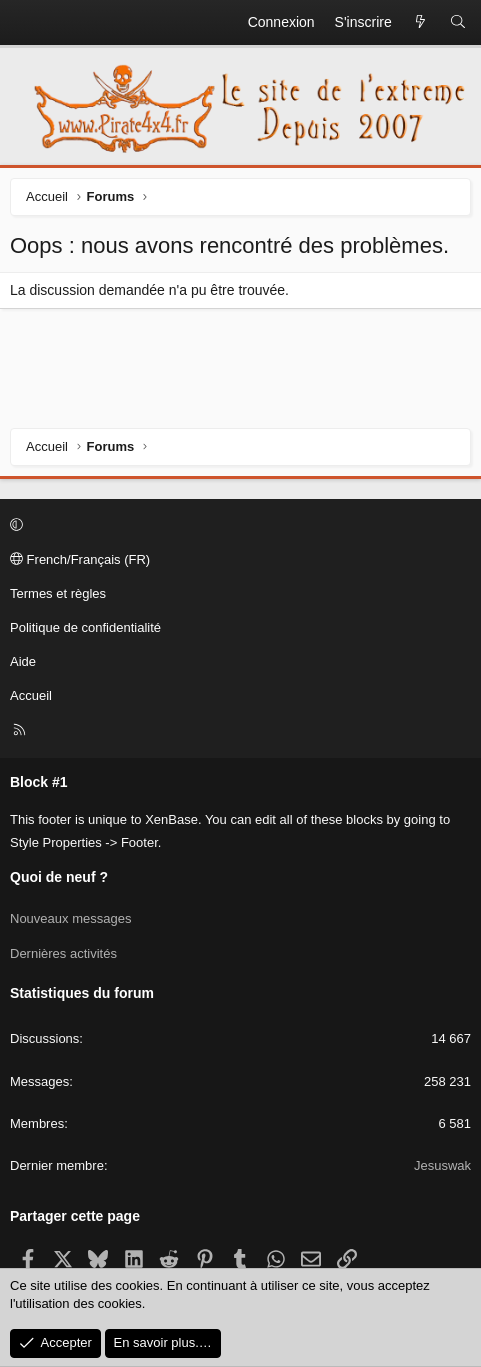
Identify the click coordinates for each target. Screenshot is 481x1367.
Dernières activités (63, 953)
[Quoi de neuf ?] (421, 23)
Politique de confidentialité (85, 627)
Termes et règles (58, 593)
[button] (237, 526)
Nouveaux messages (70, 918)
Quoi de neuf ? (59, 877)
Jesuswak (442, 1165)
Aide (23, 661)
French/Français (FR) (80, 559)
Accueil (31, 695)
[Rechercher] (458, 23)
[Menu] (26, 23)
